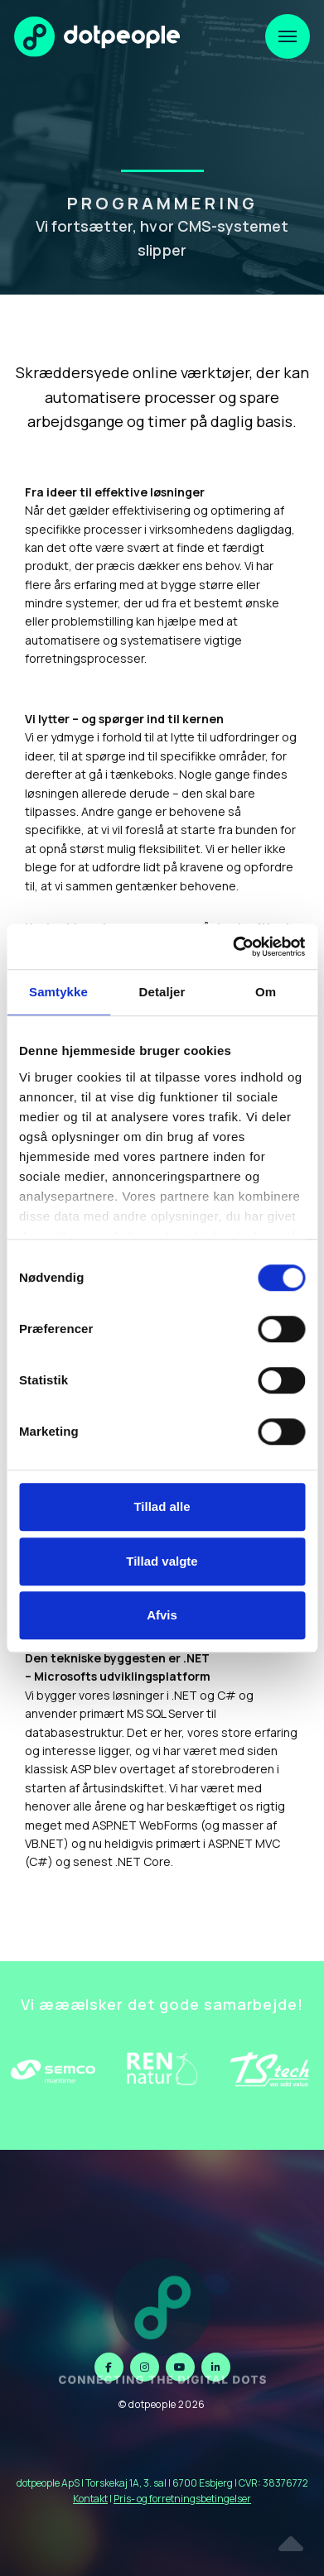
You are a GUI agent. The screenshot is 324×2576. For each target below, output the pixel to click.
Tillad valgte (161, 1561)
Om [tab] (265, 992)
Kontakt (90, 2499)
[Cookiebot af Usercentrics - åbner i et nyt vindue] (233, 946)
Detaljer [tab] (162, 992)
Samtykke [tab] (58, 992)
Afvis (162, 1615)
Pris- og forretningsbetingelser (182, 2499)
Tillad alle (161, 1506)
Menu (281, 26)
